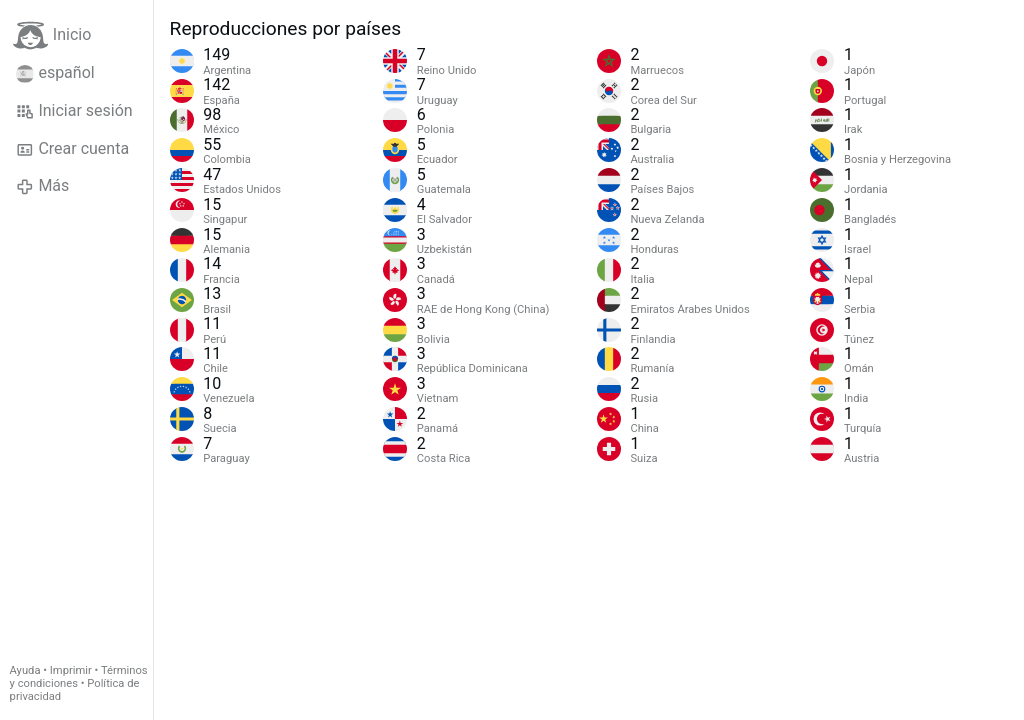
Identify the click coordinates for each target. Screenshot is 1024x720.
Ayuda (25, 670)
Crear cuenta (72, 149)
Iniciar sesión (74, 111)
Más (42, 186)
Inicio (52, 35)
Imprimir (71, 670)
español (55, 73)
